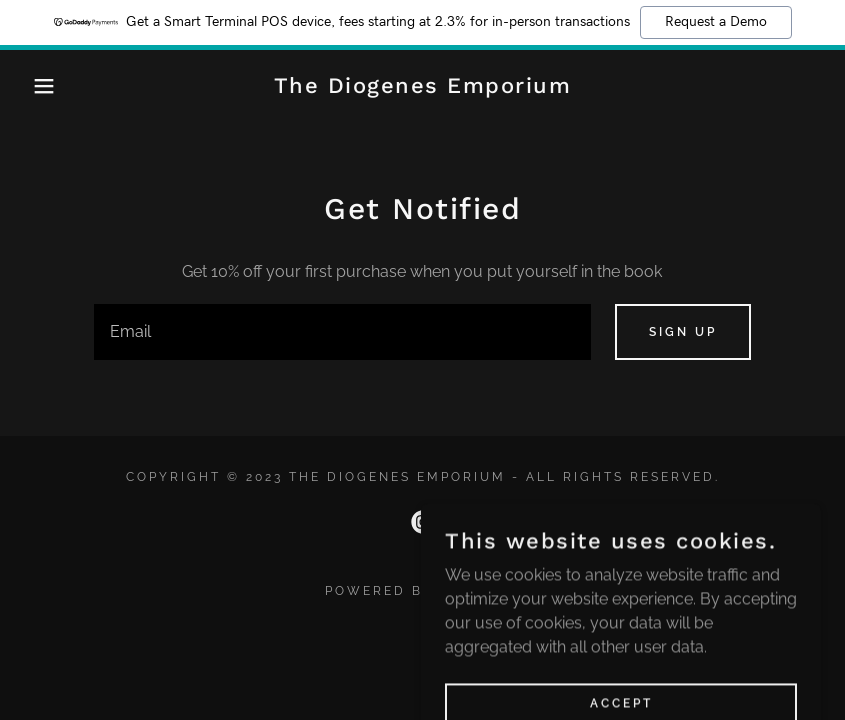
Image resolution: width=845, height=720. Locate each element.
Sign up (683, 332)
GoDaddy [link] (480, 591)
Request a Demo (716, 22)
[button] (42, 86)
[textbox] (342, 332)
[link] (423, 87)
